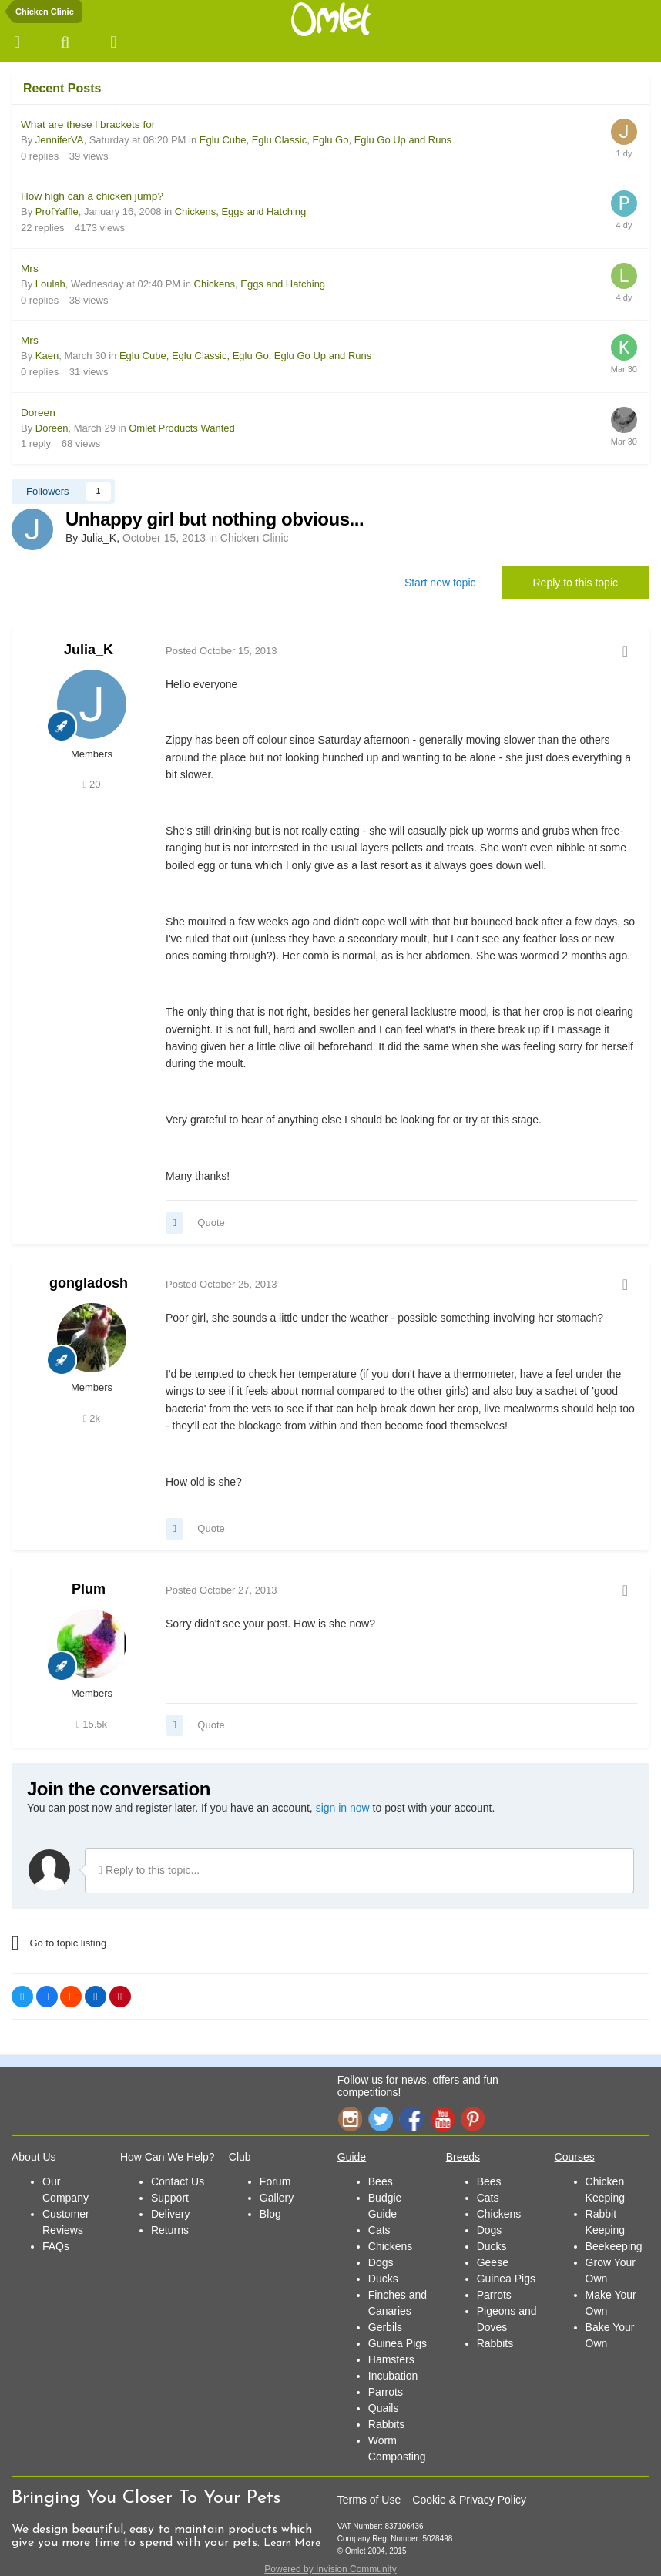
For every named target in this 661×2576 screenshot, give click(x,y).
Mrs (30, 268)
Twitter (380, 2118)
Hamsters (391, 2359)
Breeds (463, 2157)
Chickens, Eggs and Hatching (241, 211)
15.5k (91, 1724)
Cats (379, 2230)
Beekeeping (614, 2246)
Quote (210, 1222)
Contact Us (177, 2181)
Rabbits (386, 2424)
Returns (170, 2230)
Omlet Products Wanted (182, 428)
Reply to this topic (576, 582)
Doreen (38, 412)
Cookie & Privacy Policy (469, 2500)
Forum (275, 2181)
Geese (492, 2262)
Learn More (291, 2543)
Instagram (349, 2118)
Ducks (383, 2278)
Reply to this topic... (149, 1870)
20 (92, 784)
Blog (270, 2214)
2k (91, 1418)
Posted (221, 651)
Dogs (381, 2262)
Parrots (385, 2392)
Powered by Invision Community (330, 2569)
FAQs (55, 2246)
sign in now (343, 1808)
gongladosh (88, 1283)
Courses (575, 2157)
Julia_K (88, 649)
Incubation (393, 2375)
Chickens (390, 2246)
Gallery (277, 2197)
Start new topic (440, 582)
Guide (351, 2157)
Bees (380, 2181)
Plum (89, 1589)
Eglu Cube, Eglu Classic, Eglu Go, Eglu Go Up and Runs (325, 140)
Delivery (170, 2214)
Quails (383, 2408)
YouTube (442, 2118)
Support (170, 2197)
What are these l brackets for (88, 124)
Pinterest (473, 2118)
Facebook (411, 2118)
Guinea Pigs (397, 2343)
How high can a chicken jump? (92, 196)
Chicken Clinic (254, 538)
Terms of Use (369, 2500)
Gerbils (385, 2327)
